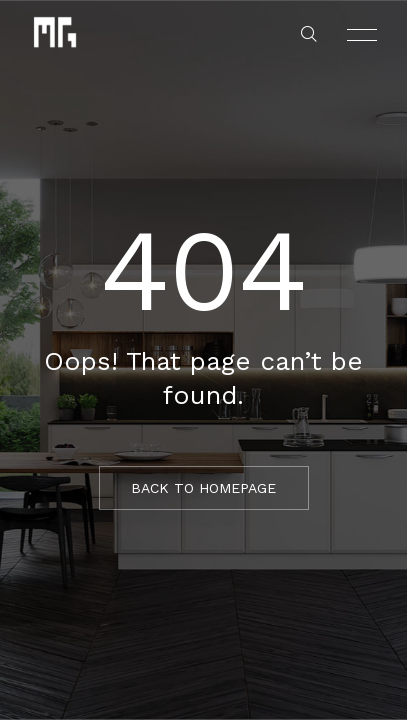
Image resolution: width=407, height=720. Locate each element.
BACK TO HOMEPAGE (203, 488)
